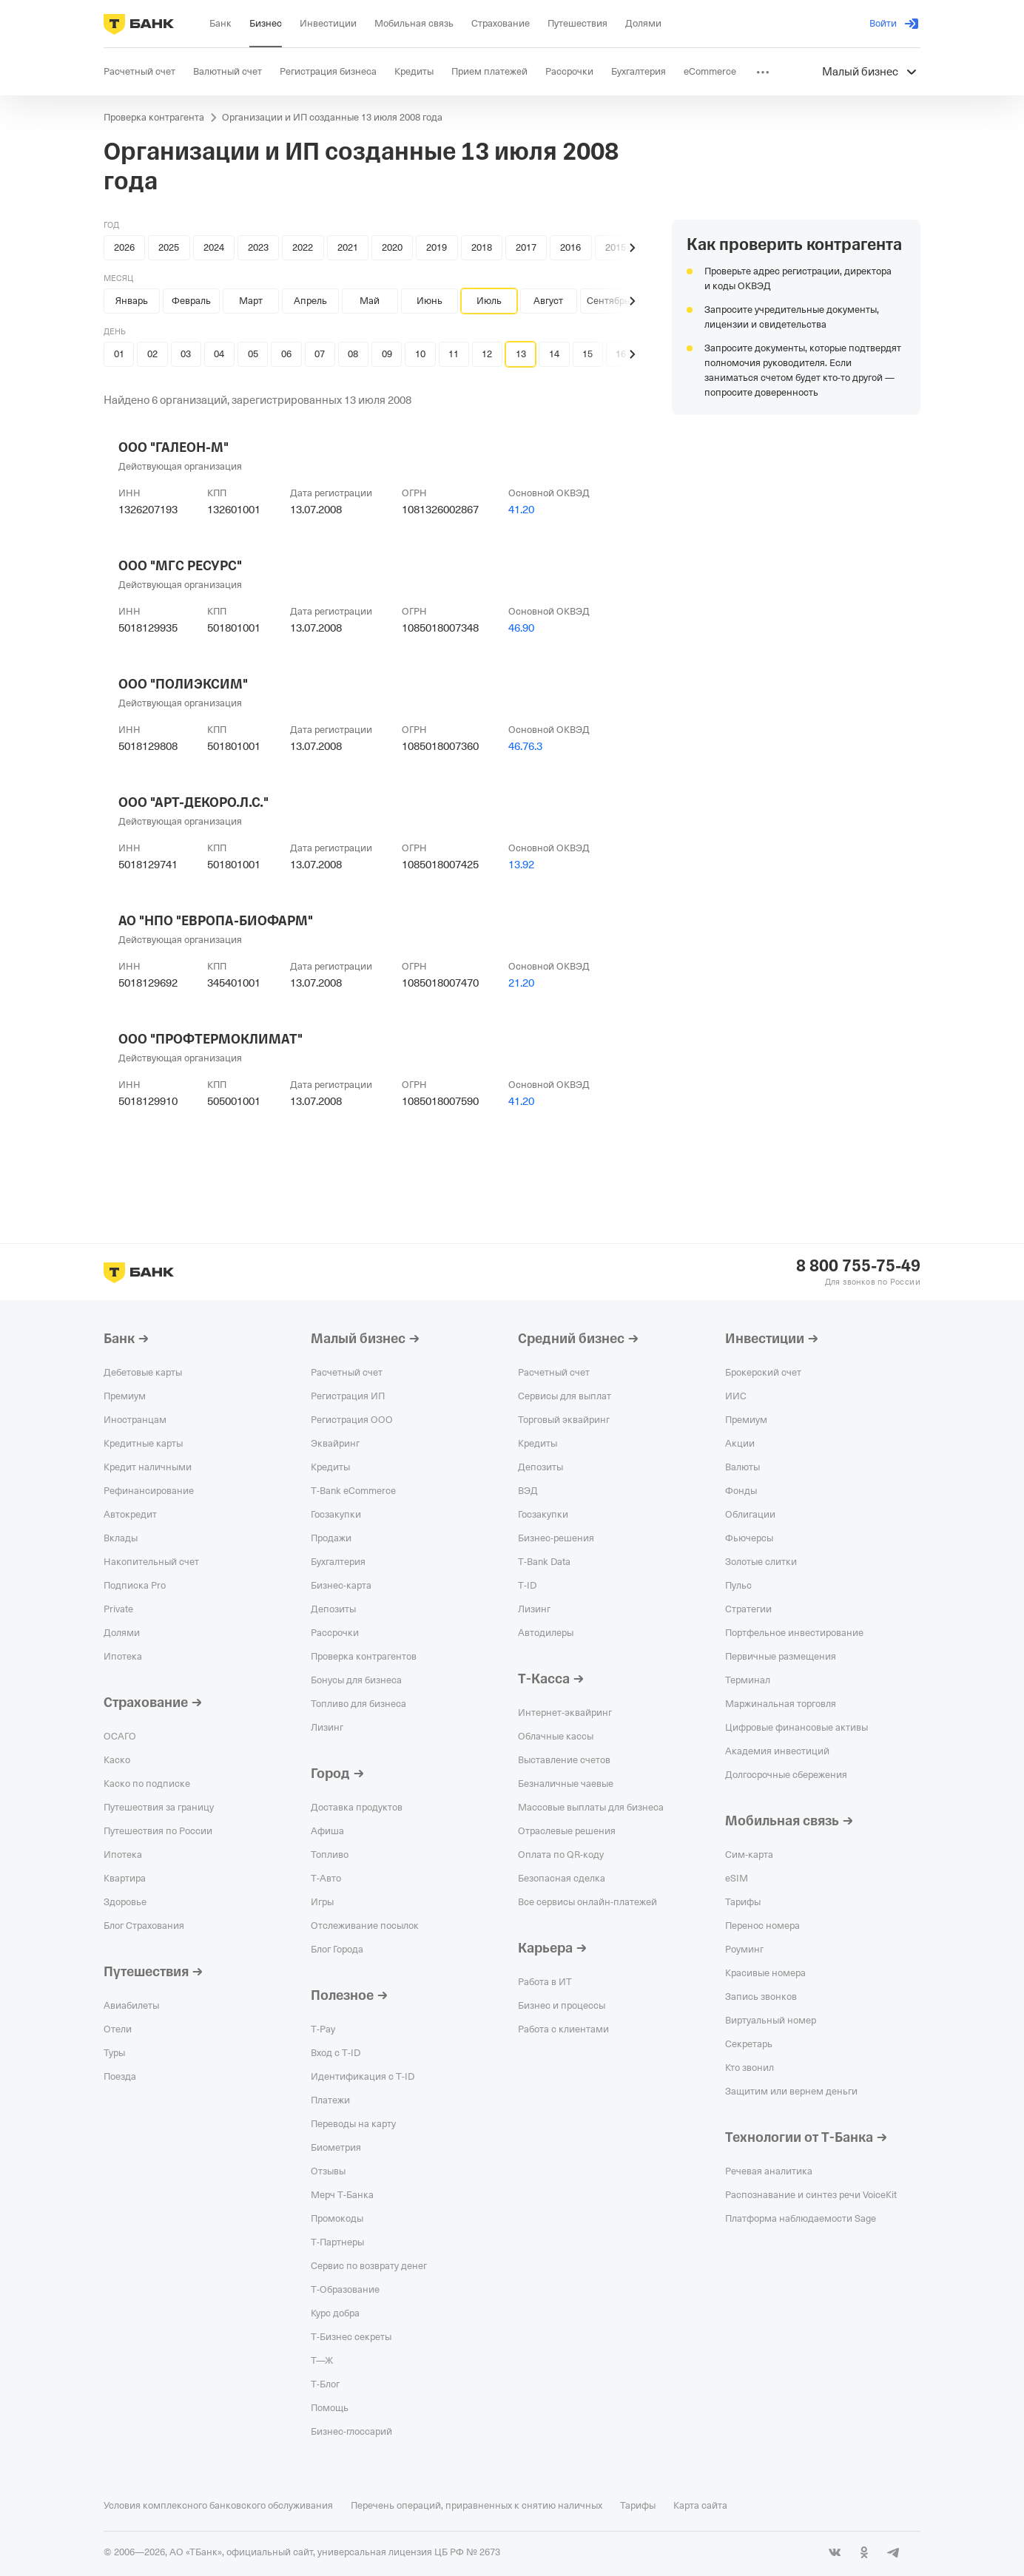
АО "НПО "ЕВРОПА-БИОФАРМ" (215, 921)
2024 (213, 247)
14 (554, 353)
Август (548, 300)
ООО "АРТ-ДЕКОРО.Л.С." (193, 802)
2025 (168, 247)
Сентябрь (608, 300)
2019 (436, 247)
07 (319, 353)
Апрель (310, 300)
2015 (615, 247)
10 (420, 353)
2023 (258, 247)
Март (251, 300)
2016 (570, 247)
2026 (124, 247)
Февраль (191, 300)
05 (253, 353)
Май (370, 300)
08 (353, 353)
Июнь (429, 300)
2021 (347, 247)
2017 (526, 247)
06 (286, 353)
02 (152, 353)
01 (119, 353)
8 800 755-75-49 (858, 1266)
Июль (489, 300)
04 (219, 353)
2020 (392, 247)
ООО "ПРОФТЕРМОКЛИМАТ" (210, 1039)
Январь (131, 300)
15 (587, 353)
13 (521, 353)
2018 (481, 247)
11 (453, 353)
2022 (302, 247)
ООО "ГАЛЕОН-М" (173, 447)
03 (186, 353)
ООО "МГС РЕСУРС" (180, 566)
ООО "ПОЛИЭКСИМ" (183, 684)
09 (387, 353)
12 (487, 353)
